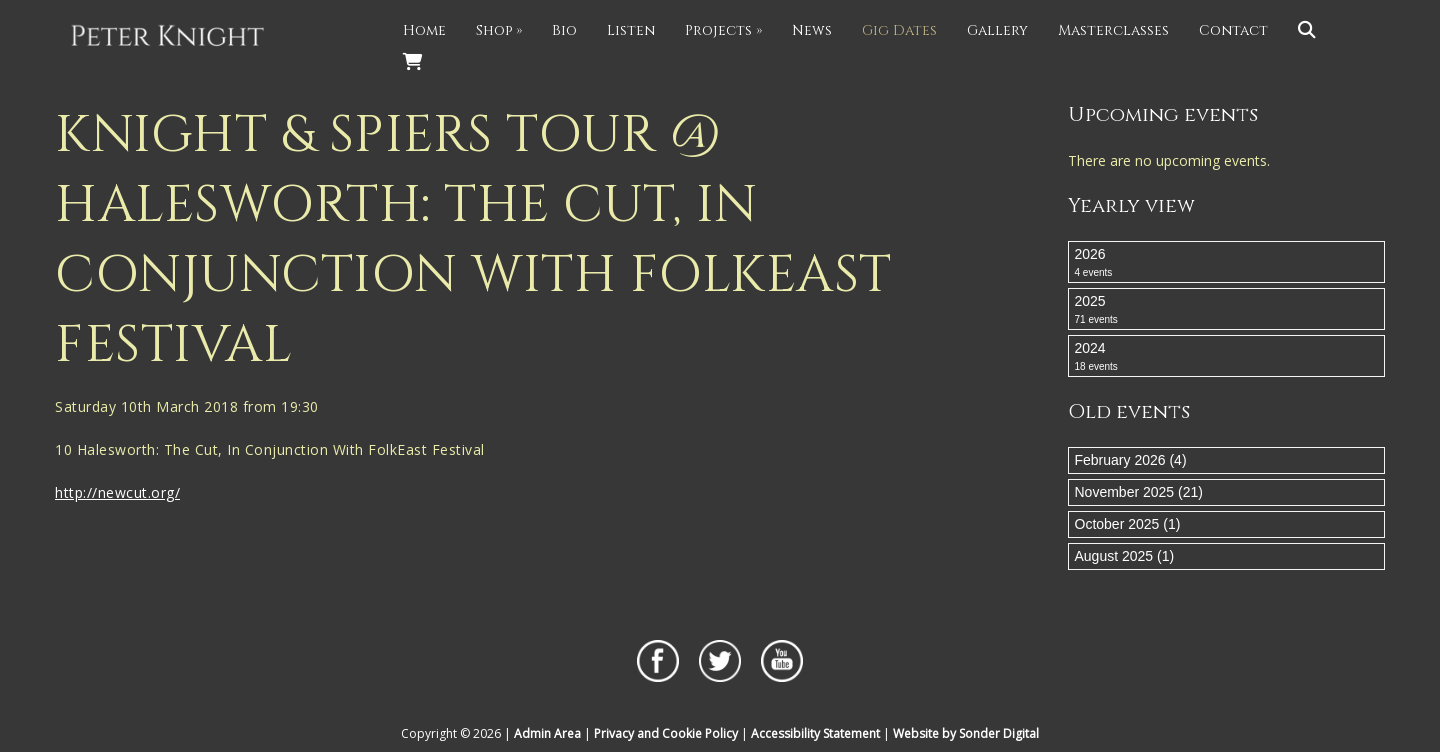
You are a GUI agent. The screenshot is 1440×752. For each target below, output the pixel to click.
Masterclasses (1113, 30)
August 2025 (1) (1125, 556)
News (812, 30)
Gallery (997, 30)
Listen (631, 30)
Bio (564, 30)
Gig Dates (899, 30)
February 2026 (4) (1131, 460)
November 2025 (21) (1139, 492)
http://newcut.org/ (117, 492)
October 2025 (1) (1128, 524)
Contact (1233, 30)
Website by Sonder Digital (966, 733)
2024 (1227, 357)
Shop (499, 30)
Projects (723, 30)
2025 (1227, 310)
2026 (1227, 263)
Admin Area (547, 733)
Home (424, 30)
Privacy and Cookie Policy (666, 733)
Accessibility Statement (815, 733)
